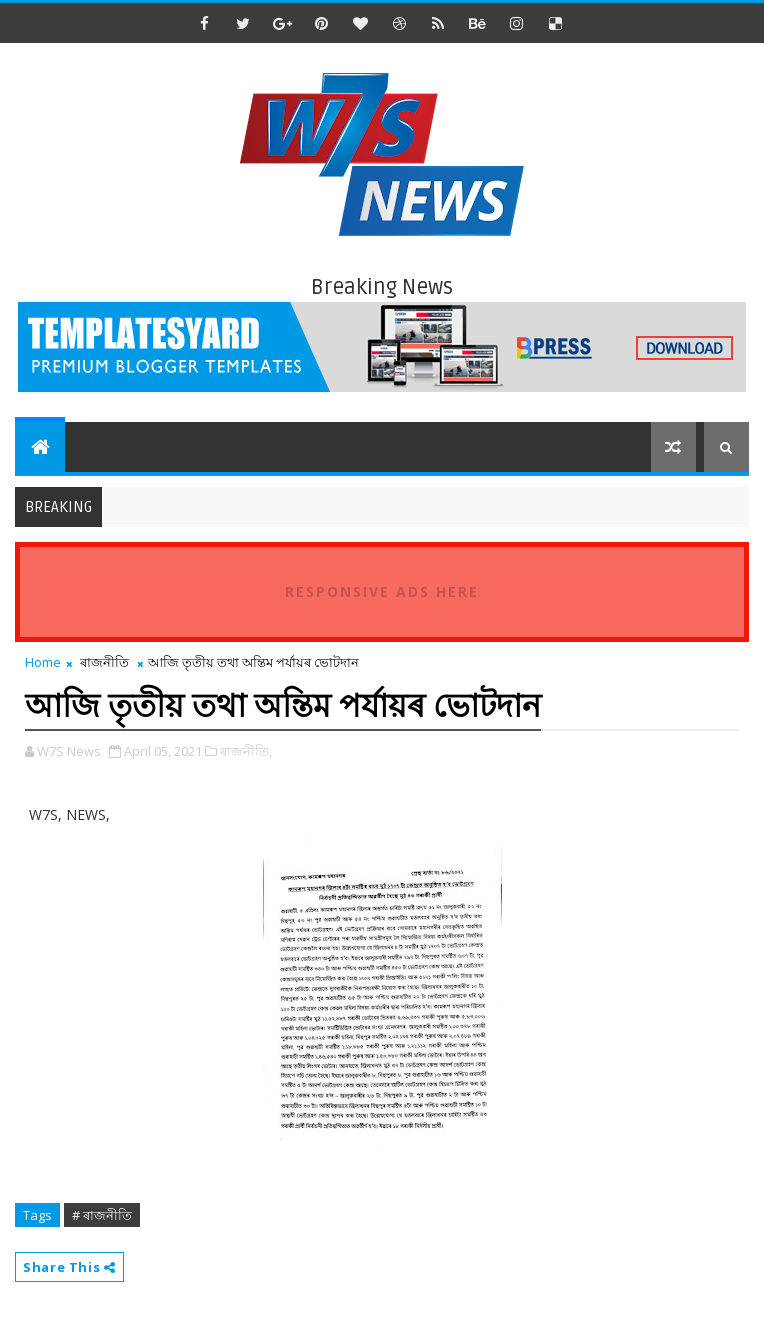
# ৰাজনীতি (102, 1215)
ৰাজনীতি (104, 662)
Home (43, 662)
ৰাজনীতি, (246, 751)
